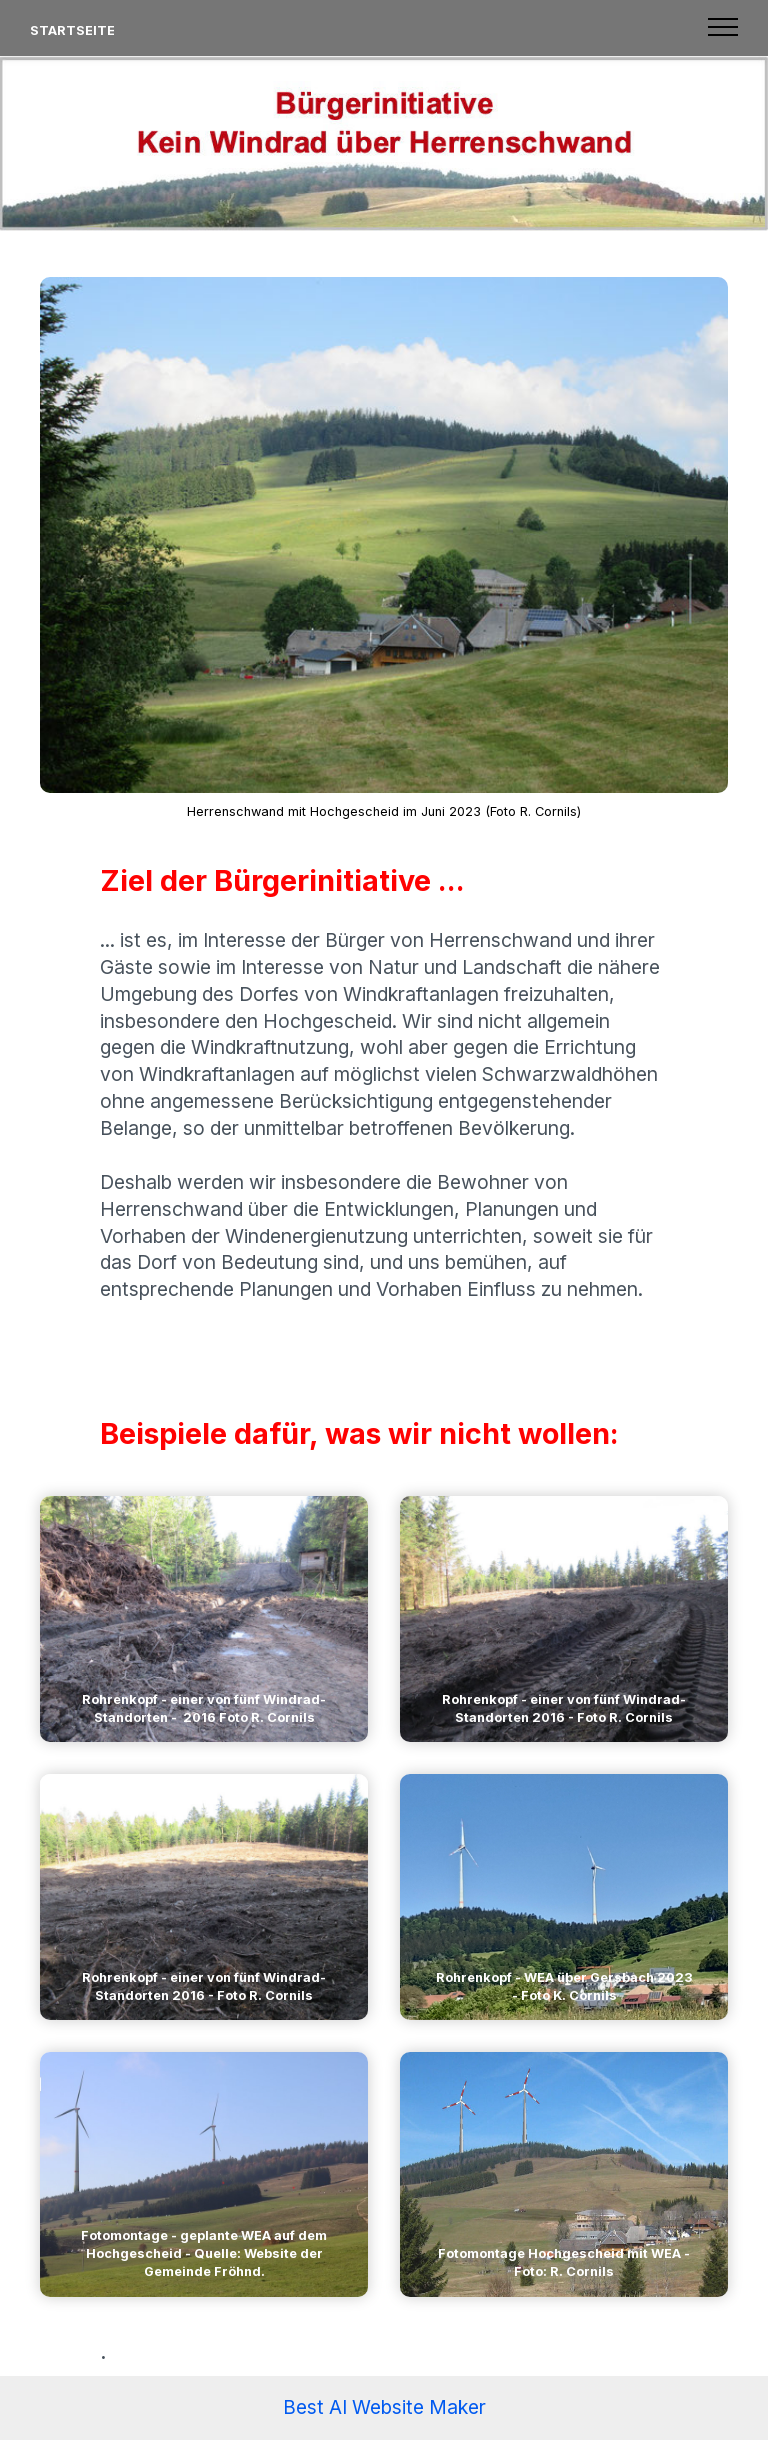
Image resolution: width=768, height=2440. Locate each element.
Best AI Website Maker (384, 2407)
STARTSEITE (72, 30)
